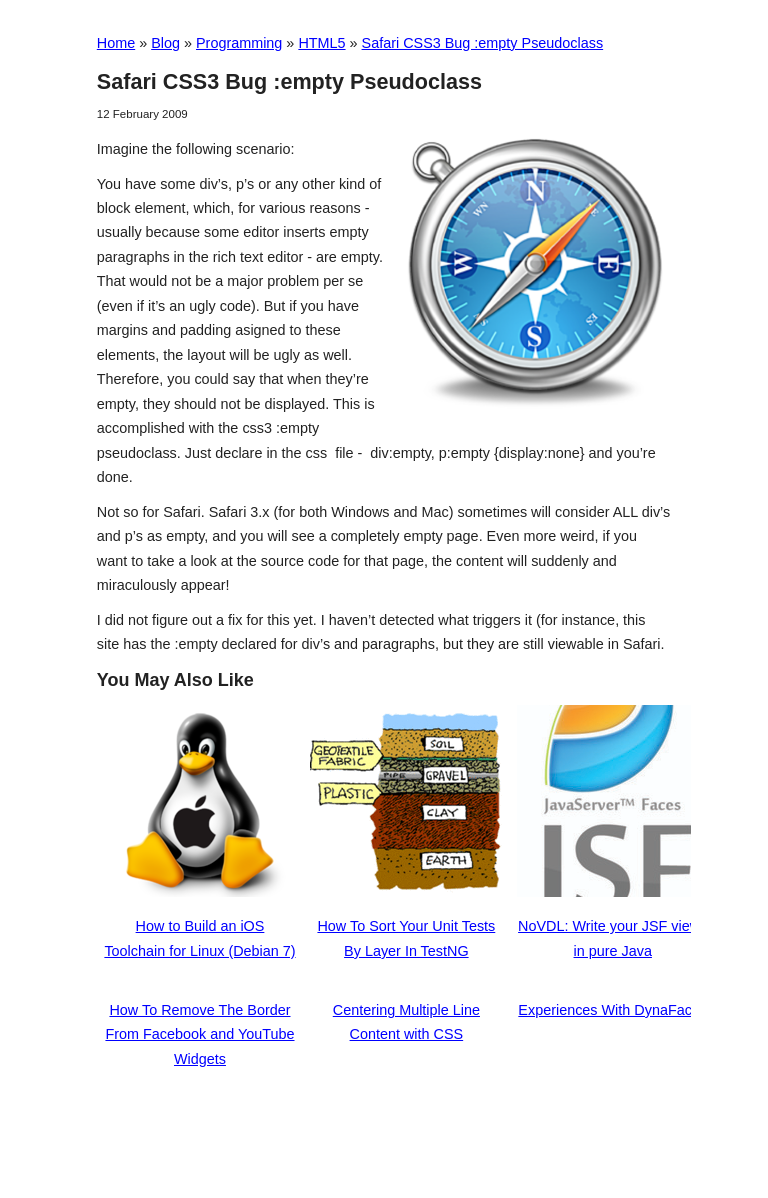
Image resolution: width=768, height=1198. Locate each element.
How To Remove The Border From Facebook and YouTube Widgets (199, 1034)
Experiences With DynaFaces (612, 1010)
